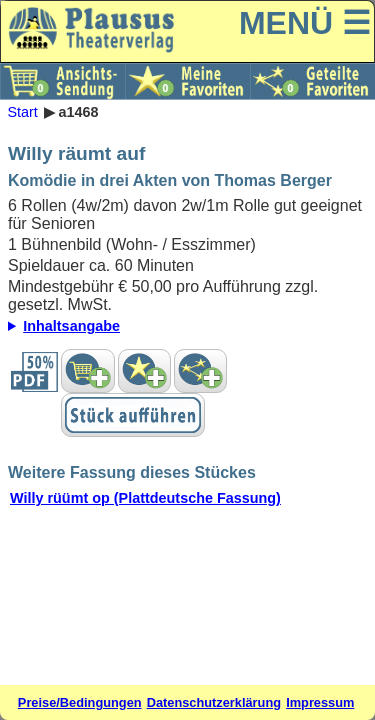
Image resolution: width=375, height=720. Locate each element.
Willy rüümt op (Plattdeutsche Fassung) (145, 498)
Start (22, 112)
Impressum (320, 702)
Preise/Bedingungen (80, 702)
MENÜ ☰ (305, 23)
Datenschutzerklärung (214, 702)
